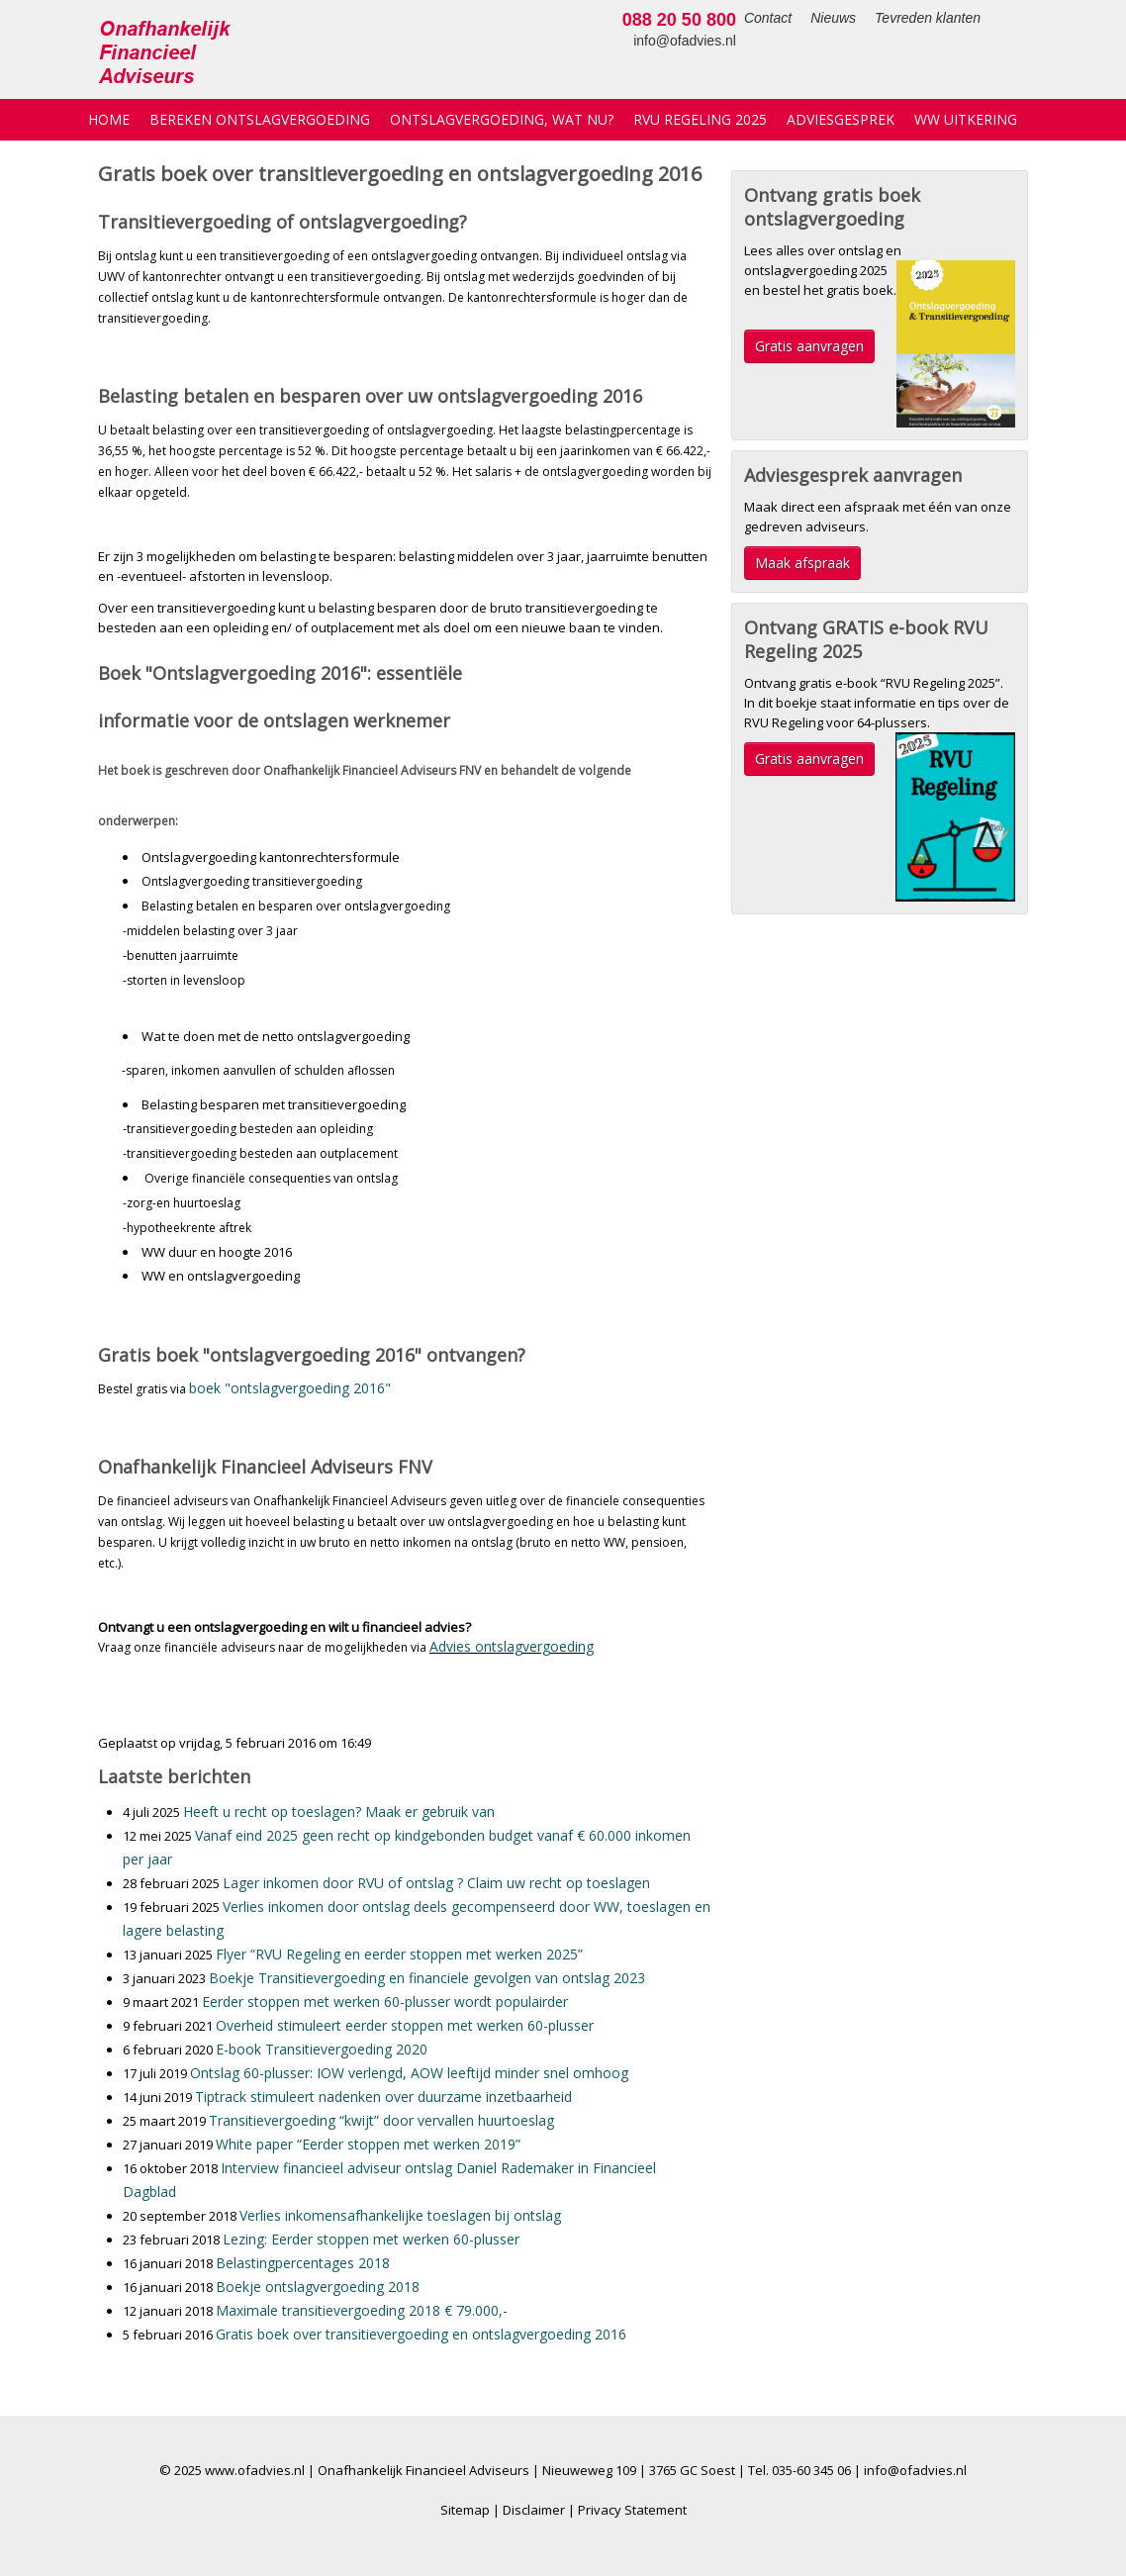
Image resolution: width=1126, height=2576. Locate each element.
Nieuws (719, 18)
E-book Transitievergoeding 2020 (321, 2049)
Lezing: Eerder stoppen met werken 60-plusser (371, 2239)
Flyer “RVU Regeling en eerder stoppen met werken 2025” (399, 1954)
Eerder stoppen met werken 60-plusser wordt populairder (385, 2001)
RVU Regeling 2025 (700, 119)
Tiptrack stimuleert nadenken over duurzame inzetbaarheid (383, 2096)
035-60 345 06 (811, 2470)
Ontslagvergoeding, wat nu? (501, 119)
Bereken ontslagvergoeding (259, 119)
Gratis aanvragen (809, 345)
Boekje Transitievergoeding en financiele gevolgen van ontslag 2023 (427, 1977)
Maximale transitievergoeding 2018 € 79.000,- (362, 2310)
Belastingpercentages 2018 (303, 2262)
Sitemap (465, 2510)
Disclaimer (534, 2510)
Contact (654, 18)
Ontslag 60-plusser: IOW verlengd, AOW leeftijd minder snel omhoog (409, 2072)
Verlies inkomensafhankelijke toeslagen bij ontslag (400, 2215)
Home (109, 119)
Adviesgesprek (840, 119)
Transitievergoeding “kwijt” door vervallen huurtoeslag (381, 2120)
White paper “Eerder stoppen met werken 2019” (368, 2144)
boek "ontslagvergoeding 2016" (290, 1388)
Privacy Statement (632, 2510)
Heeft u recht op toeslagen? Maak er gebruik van (339, 1811)
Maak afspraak (802, 562)
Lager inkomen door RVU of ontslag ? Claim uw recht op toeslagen (436, 1882)
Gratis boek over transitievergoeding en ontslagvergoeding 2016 (421, 2334)
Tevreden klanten (814, 18)
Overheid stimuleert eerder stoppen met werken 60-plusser (405, 2025)
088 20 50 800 (971, 20)
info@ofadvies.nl (976, 40)
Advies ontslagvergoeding (511, 1646)
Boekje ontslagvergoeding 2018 (318, 2286)
